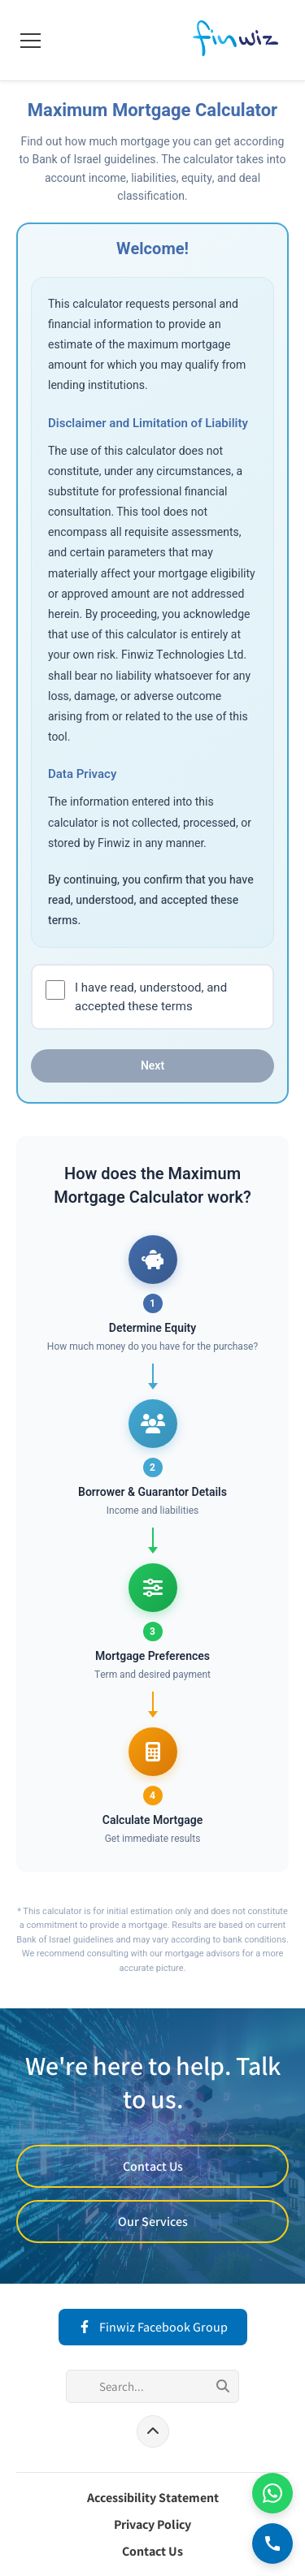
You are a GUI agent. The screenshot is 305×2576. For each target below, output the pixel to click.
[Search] (152, 2386)
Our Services (153, 2221)
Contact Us (153, 2166)
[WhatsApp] (272, 2493)
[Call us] (272, 2543)
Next (152, 1065)
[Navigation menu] (30, 41)
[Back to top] (153, 2431)
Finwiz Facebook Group (153, 2327)
